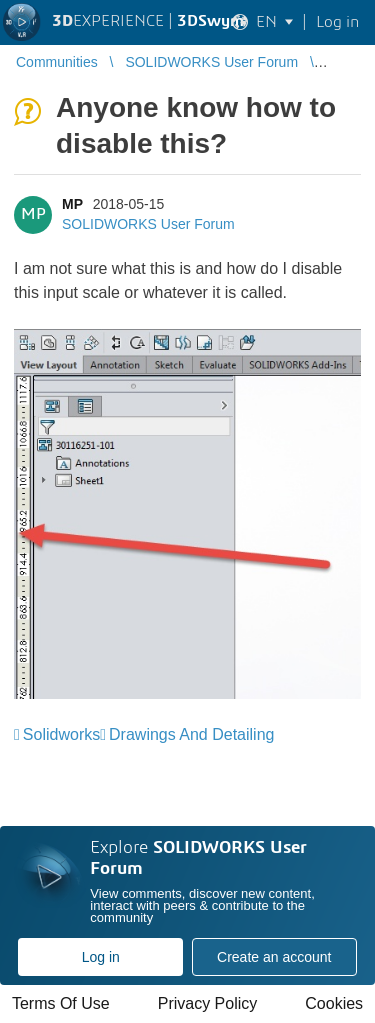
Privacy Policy (208, 1003)
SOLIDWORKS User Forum (148, 224)
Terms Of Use (61, 1003)
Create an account (274, 957)
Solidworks (61, 734)
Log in (101, 957)
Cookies (334, 1003)
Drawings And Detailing (191, 734)
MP (72, 204)
